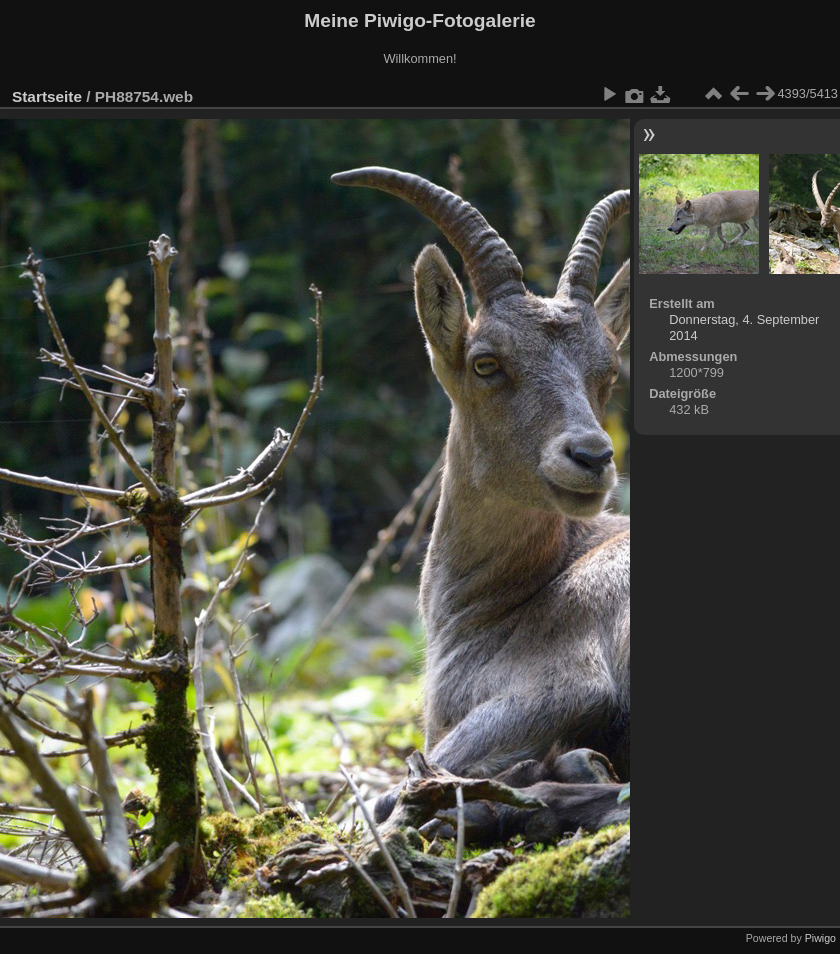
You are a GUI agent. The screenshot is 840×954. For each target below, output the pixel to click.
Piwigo (820, 938)
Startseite (47, 96)
